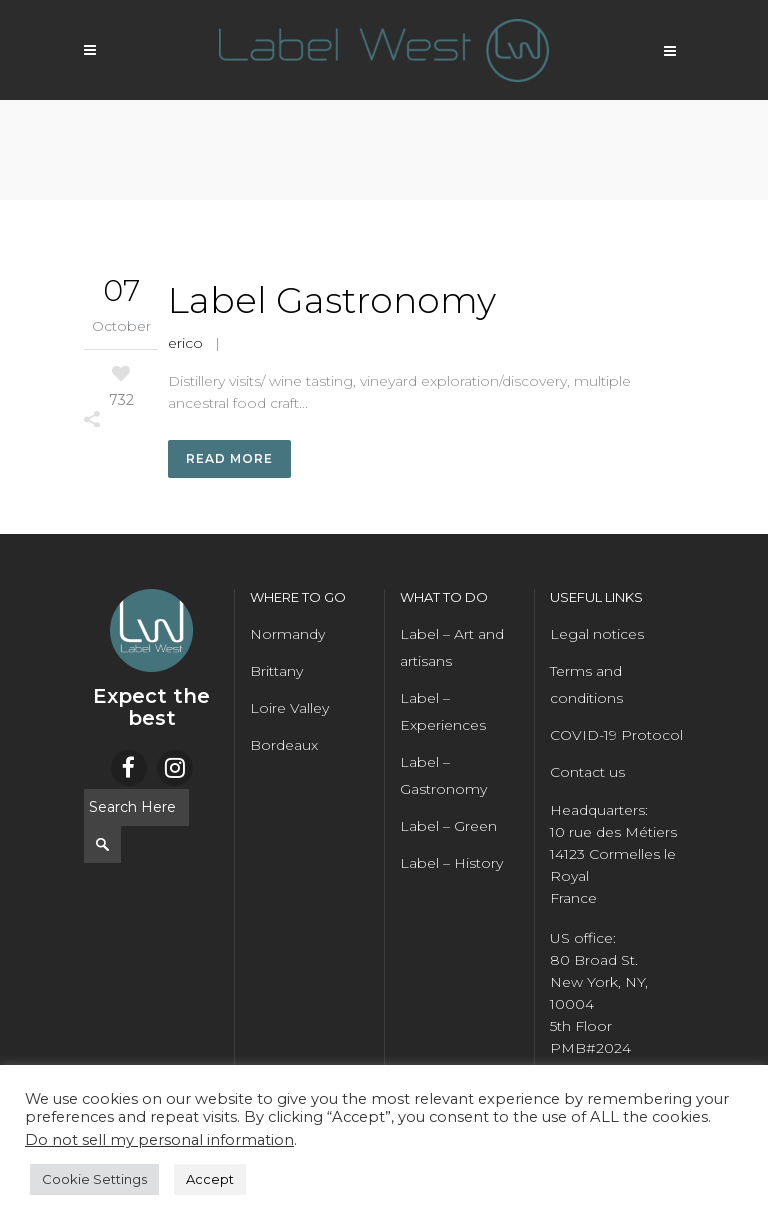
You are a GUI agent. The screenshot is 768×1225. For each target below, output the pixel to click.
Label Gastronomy (332, 300)
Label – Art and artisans (452, 648)
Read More (229, 459)
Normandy (287, 635)
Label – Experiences (443, 712)
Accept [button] (210, 1179)
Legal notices (597, 635)
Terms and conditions (586, 685)
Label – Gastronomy (443, 776)
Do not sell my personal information (159, 1140)
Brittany (276, 672)
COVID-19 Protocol (616, 736)
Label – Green (448, 827)
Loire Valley (289, 709)
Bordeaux (284, 746)
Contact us (587, 773)
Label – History (451, 864)
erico (185, 343)
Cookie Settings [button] (94, 1179)
